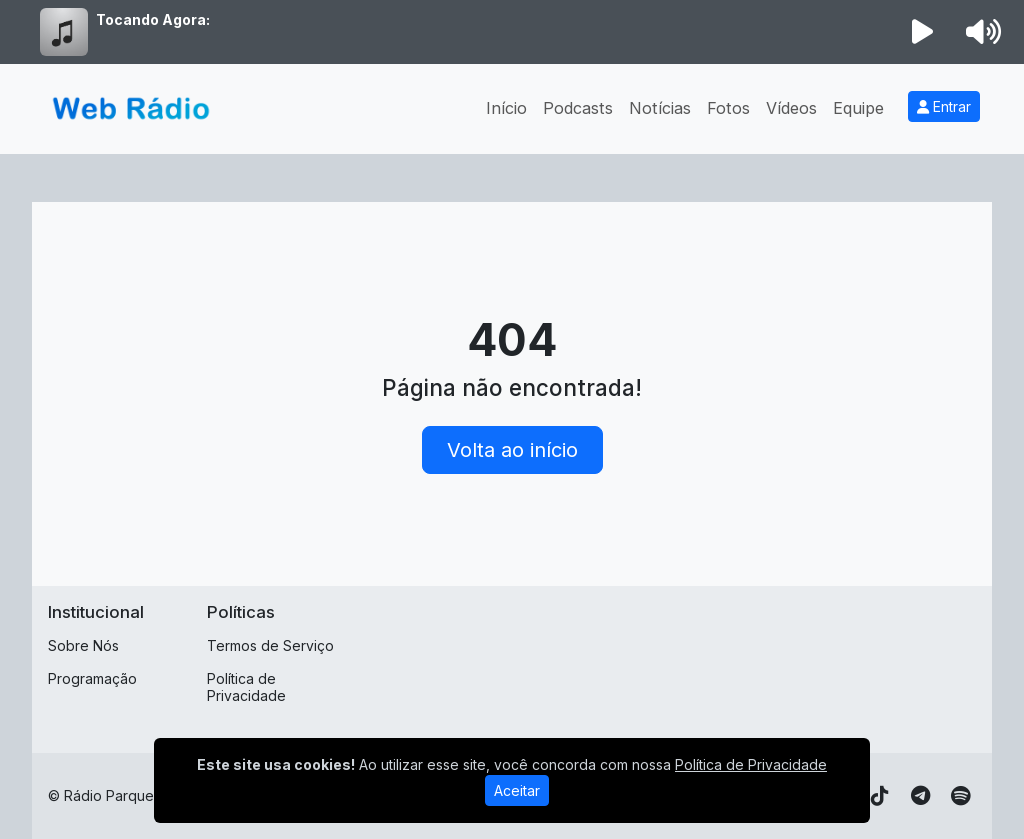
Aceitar (517, 790)
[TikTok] (880, 796)
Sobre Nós (83, 645)
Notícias (660, 108)
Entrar (944, 106)
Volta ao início (512, 450)
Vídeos (791, 108)
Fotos (728, 108)
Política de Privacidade (246, 687)
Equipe (858, 108)
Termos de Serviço (270, 645)
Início (506, 108)
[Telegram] (920, 796)
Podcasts (578, 108)
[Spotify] (960, 796)
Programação (92, 678)
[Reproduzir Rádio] (923, 32)
